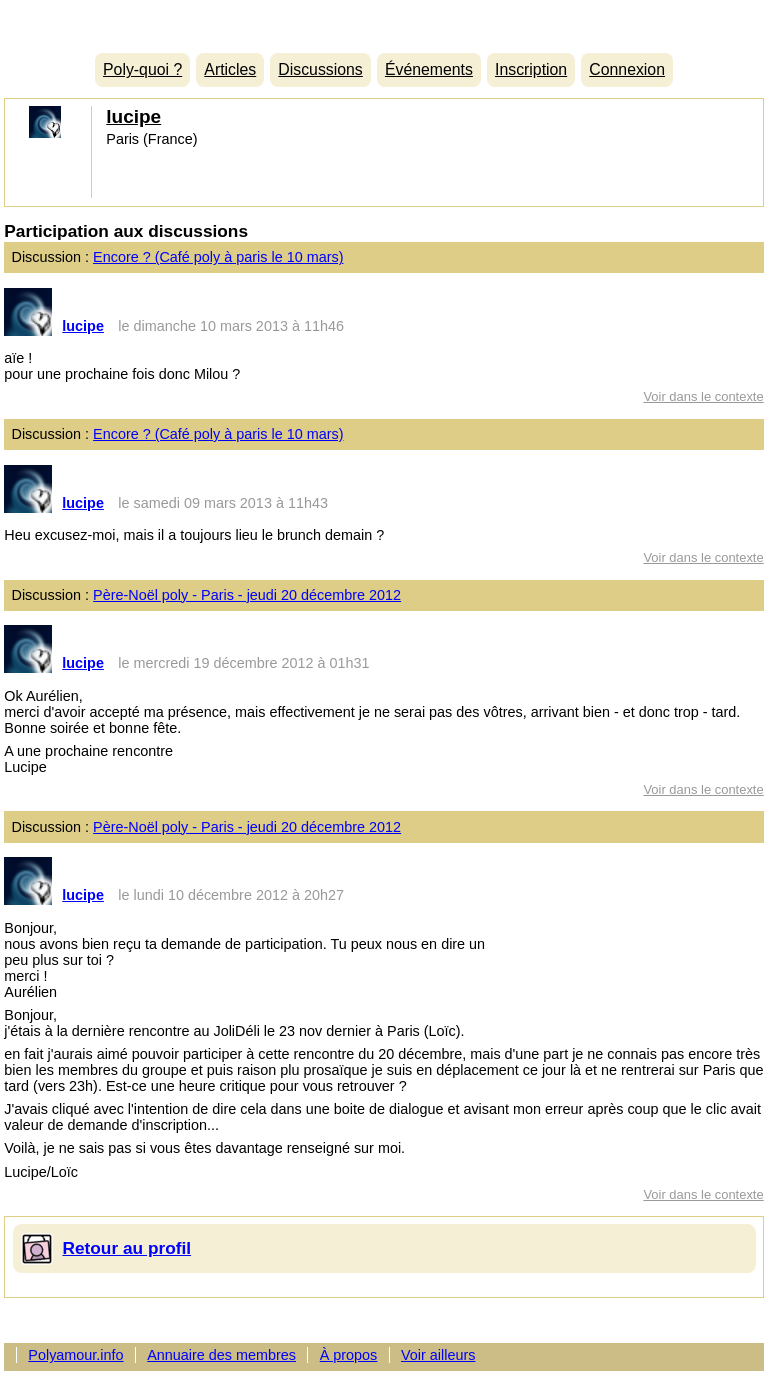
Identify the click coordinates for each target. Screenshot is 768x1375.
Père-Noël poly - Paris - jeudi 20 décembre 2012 (247, 595)
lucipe (133, 116)
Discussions (320, 69)
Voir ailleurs (438, 1355)
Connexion (627, 69)
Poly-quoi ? (142, 69)
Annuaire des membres (221, 1355)
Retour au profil (127, 1248)
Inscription (531, 69)
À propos (349, 1355)
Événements (429, 69)
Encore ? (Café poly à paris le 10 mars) (218, 257)
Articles (230, 69)
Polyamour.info (383, 21)
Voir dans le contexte (703, 396)
